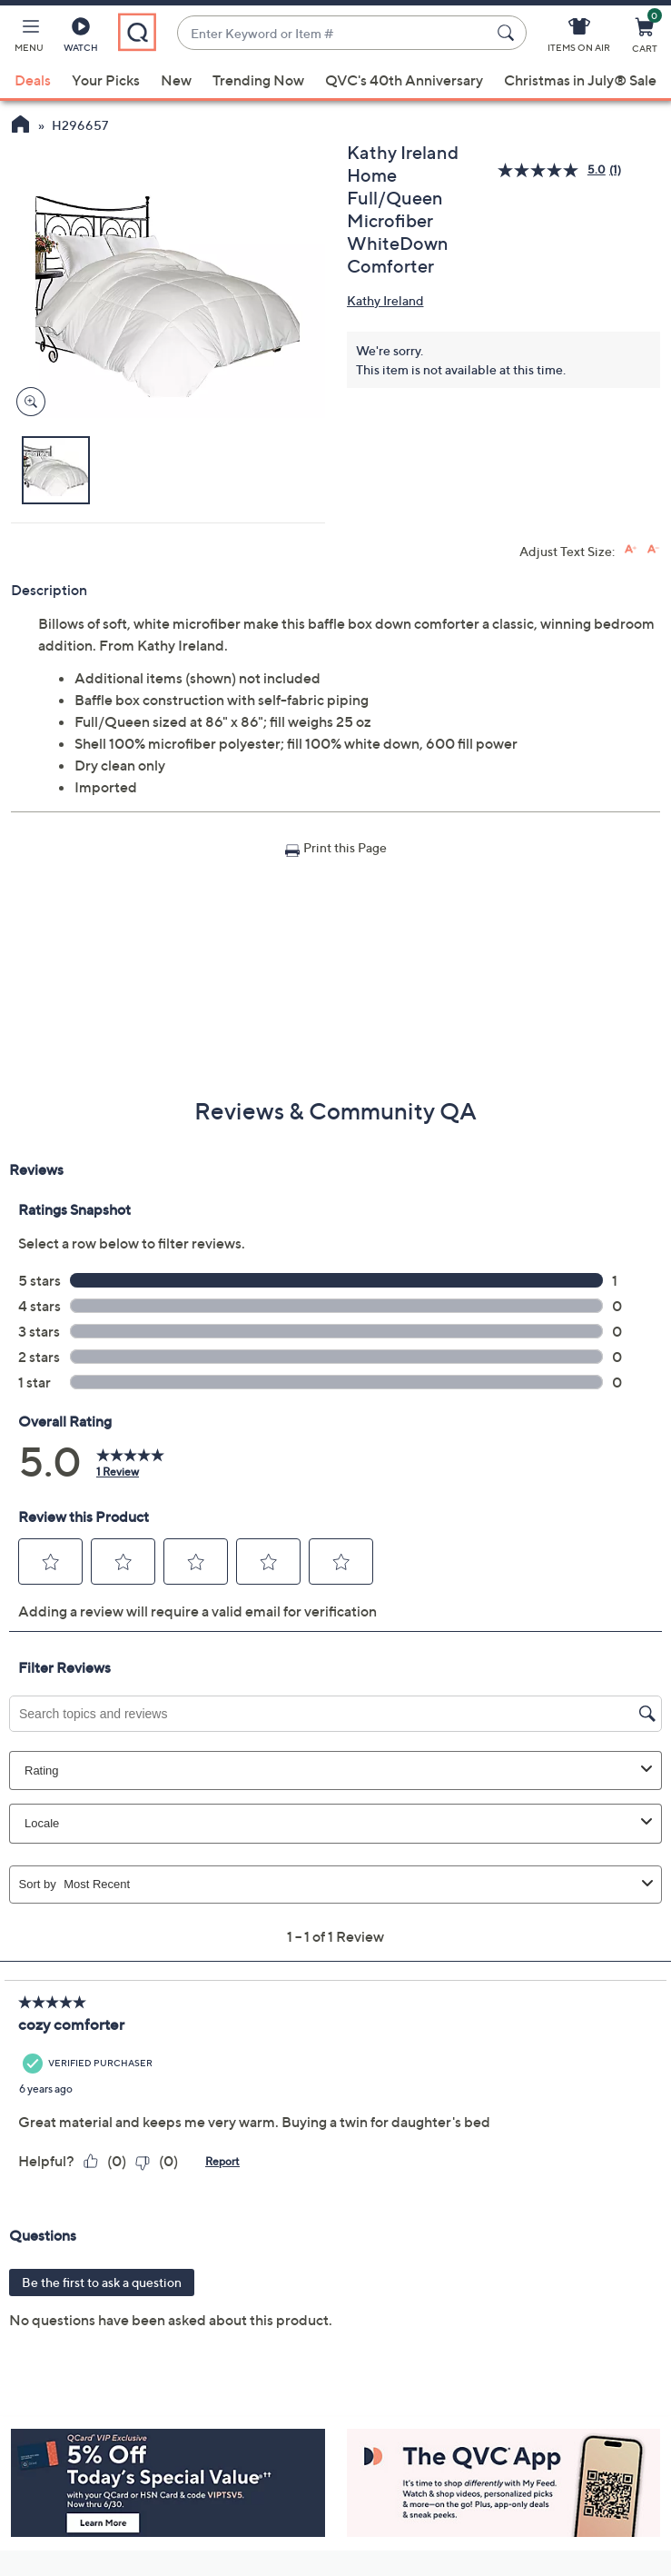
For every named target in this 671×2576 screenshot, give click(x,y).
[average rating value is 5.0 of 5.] (553, 170)
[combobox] (333, 33)
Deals (33, 80)
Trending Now (258, 80)
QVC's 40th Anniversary (404, 80)
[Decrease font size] (653, 549)
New (176, 80)
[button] (29, 38)
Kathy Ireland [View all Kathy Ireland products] (385, 300)
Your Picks (106, 80)
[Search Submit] (508, 32)
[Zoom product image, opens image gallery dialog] (27, 402)
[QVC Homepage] (20, 126)
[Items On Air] (579, 38)
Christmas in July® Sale (580, 80)
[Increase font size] (630, 549)
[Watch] (81, 38)
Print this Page (345, 847)
